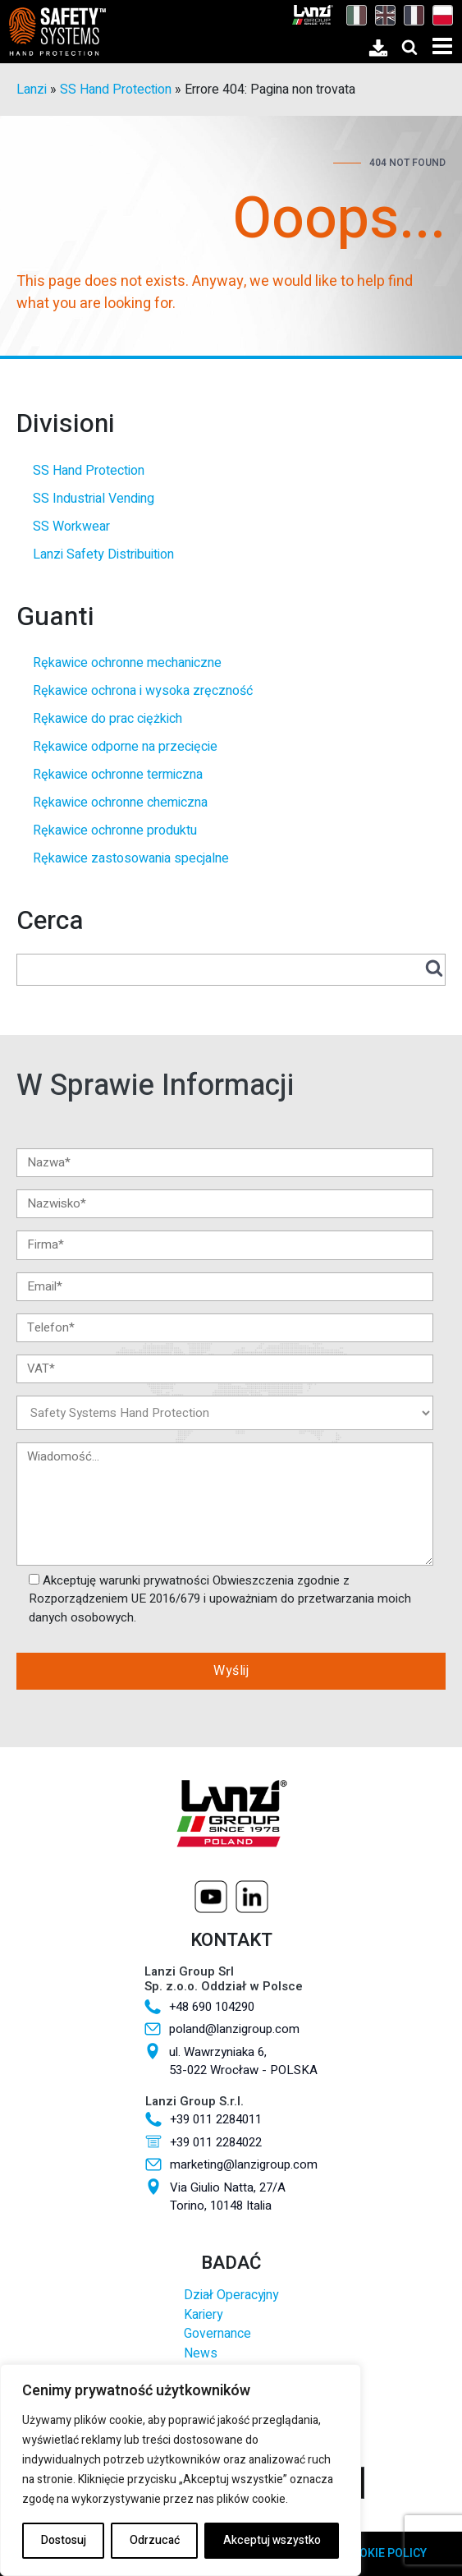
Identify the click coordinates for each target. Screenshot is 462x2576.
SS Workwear (71, 526)
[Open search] (409, 47)
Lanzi (31, 89)
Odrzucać (155, 2540)
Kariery (203, 2315)
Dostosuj (63, 2540)
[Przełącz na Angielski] (381, 15)
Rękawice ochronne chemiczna (120, 802)
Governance (217, 2334)
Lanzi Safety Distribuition (103, 554)
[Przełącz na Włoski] (352, 15)
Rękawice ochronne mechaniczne (127, 663)
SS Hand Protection (116, 89)
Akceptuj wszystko (272, 2540)
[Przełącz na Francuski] (410, 15)
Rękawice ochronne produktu (115, 830)
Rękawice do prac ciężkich (107, 719)
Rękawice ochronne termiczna (118, 774)
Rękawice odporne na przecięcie (125, 747)
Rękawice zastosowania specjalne (131, 858)
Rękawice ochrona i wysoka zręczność (143, 691)
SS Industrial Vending (93, 498)
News (200, 2353)
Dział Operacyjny (231, 2295)
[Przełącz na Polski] (438, 15)
